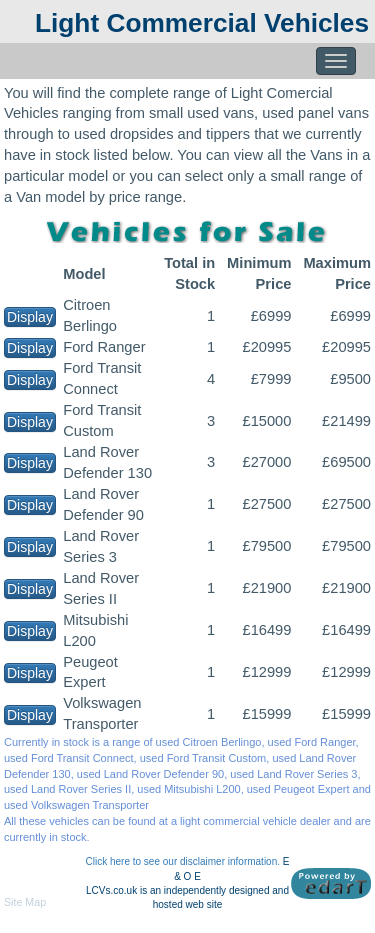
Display (30, 317)
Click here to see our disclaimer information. (183, 861)
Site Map (25, 902)
